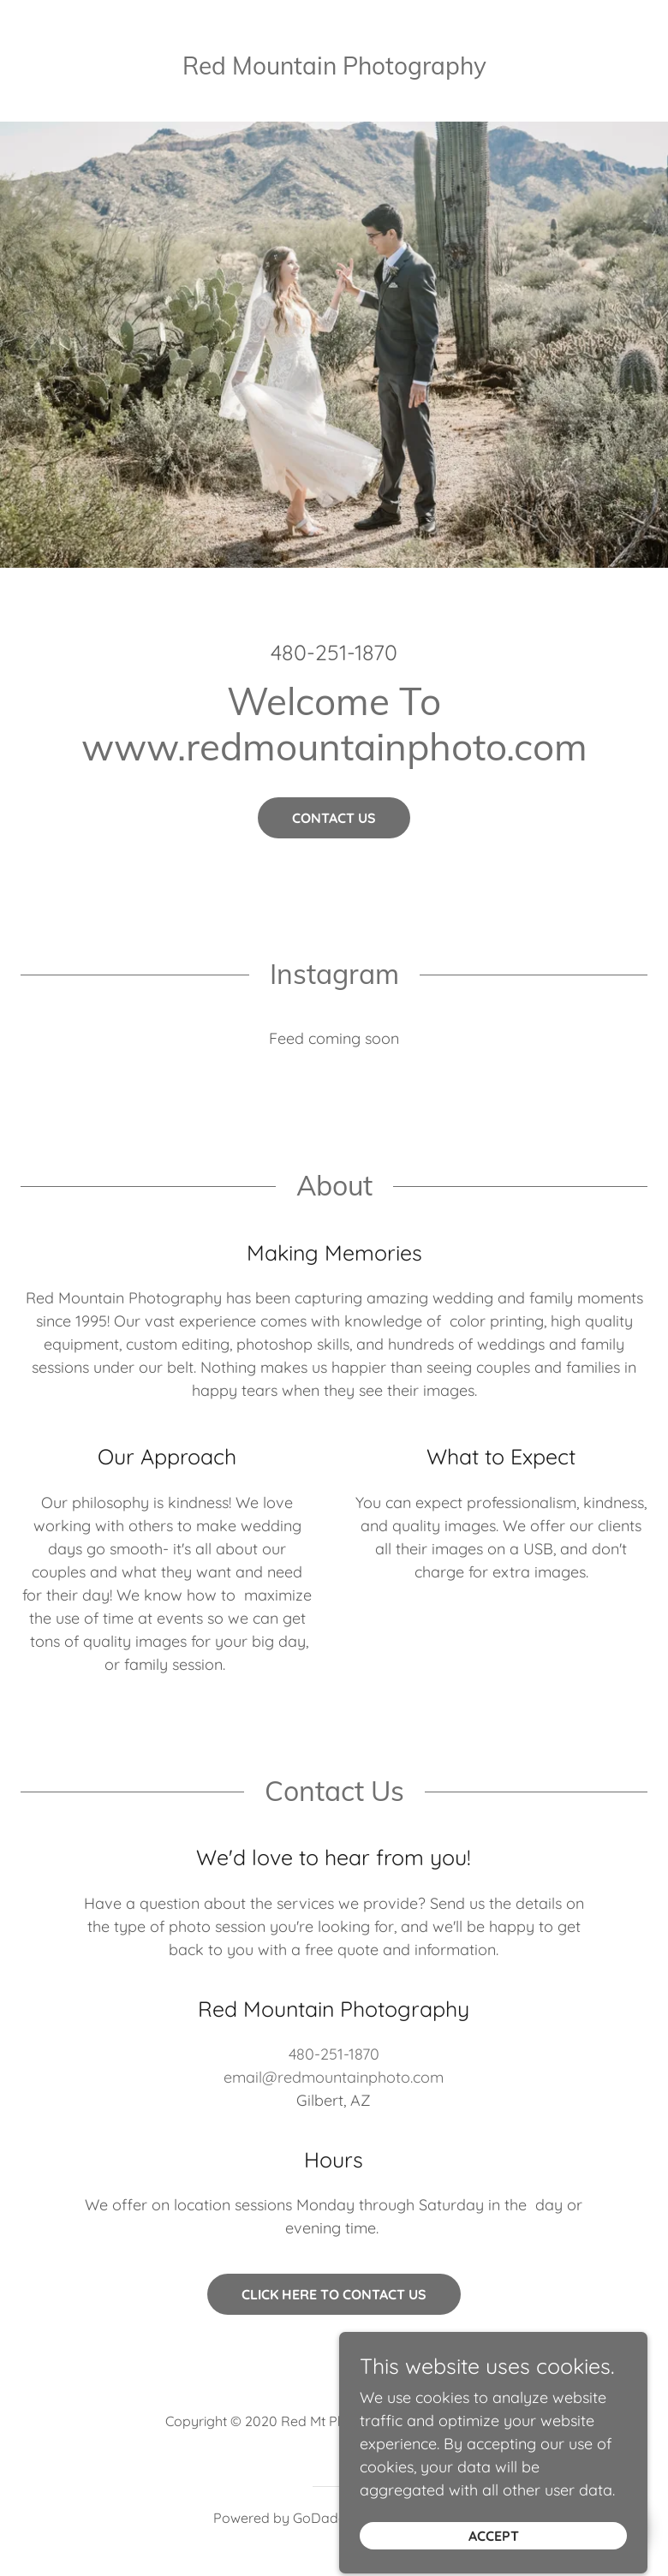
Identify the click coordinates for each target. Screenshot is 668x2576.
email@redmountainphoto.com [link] (334, 2077)
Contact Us (334, 817)
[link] (334, 64)
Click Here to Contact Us (334, 2294)
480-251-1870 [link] (334, 652)
